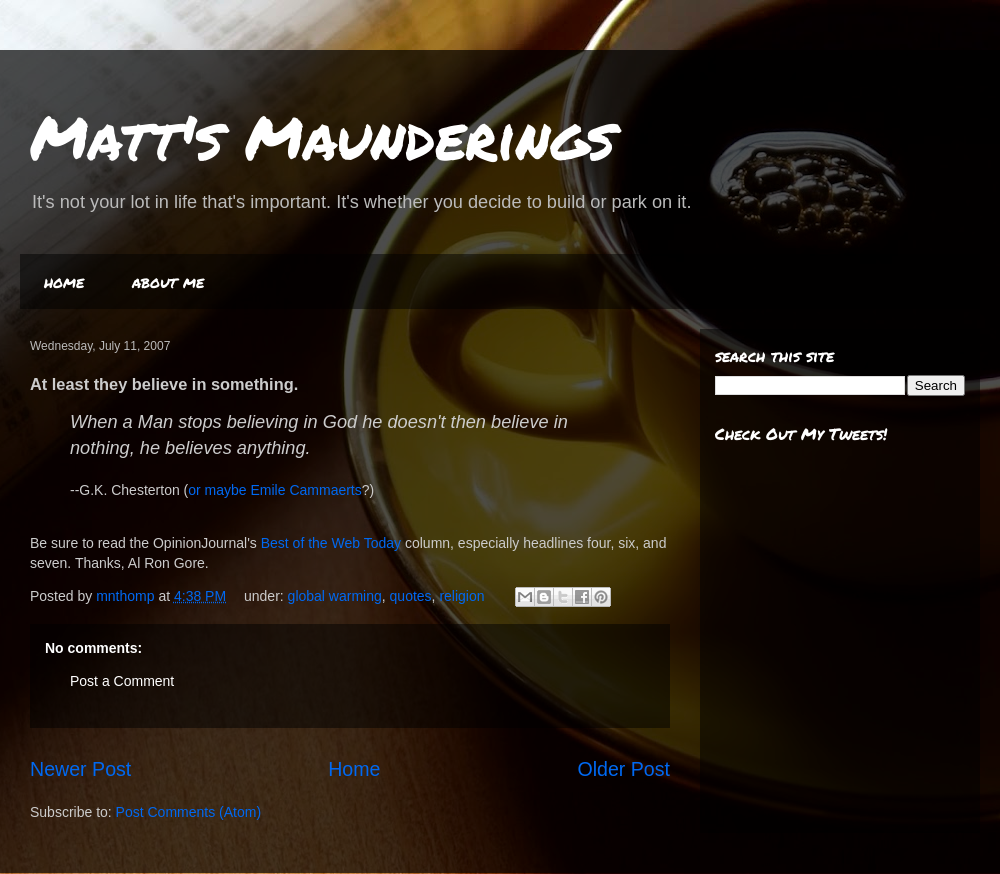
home (64, 281)
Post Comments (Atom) (188, 812)
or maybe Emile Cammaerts (275, 490)
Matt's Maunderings (322, 136)
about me (168, 281)
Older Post (623, 769)
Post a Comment (122, 681)
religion (461, 596)
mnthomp (127, 596)
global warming (335, 596)
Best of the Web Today (331, 543)
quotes (411, 596)
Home (354, 769)
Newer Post (80, 769)
